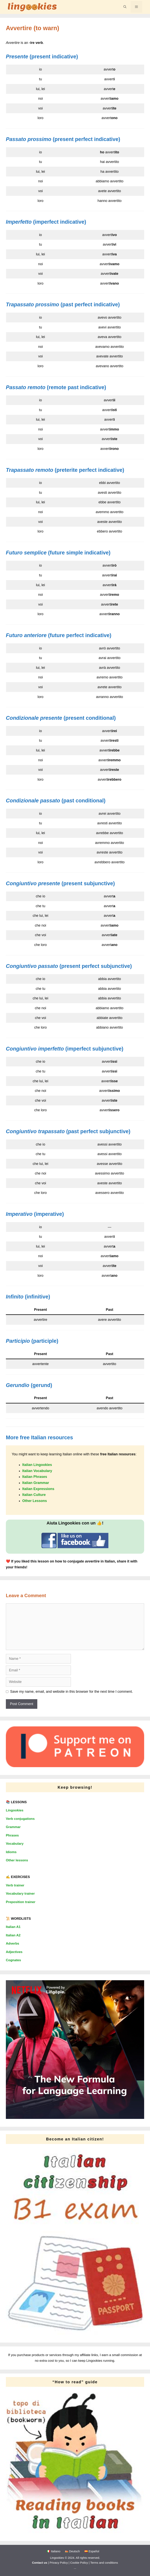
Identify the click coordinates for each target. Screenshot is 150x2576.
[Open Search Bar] (124, 7)
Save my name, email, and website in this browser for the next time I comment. (71, 1692)
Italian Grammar (35, 1483)
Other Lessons (34, 1501)
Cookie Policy (79, 2562)
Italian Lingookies (37, 1465)
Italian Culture (34, 1495)
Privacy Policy (59, 2562)
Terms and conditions (104, 2562)
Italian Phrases (34, 1477)
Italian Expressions (38, 1489)
